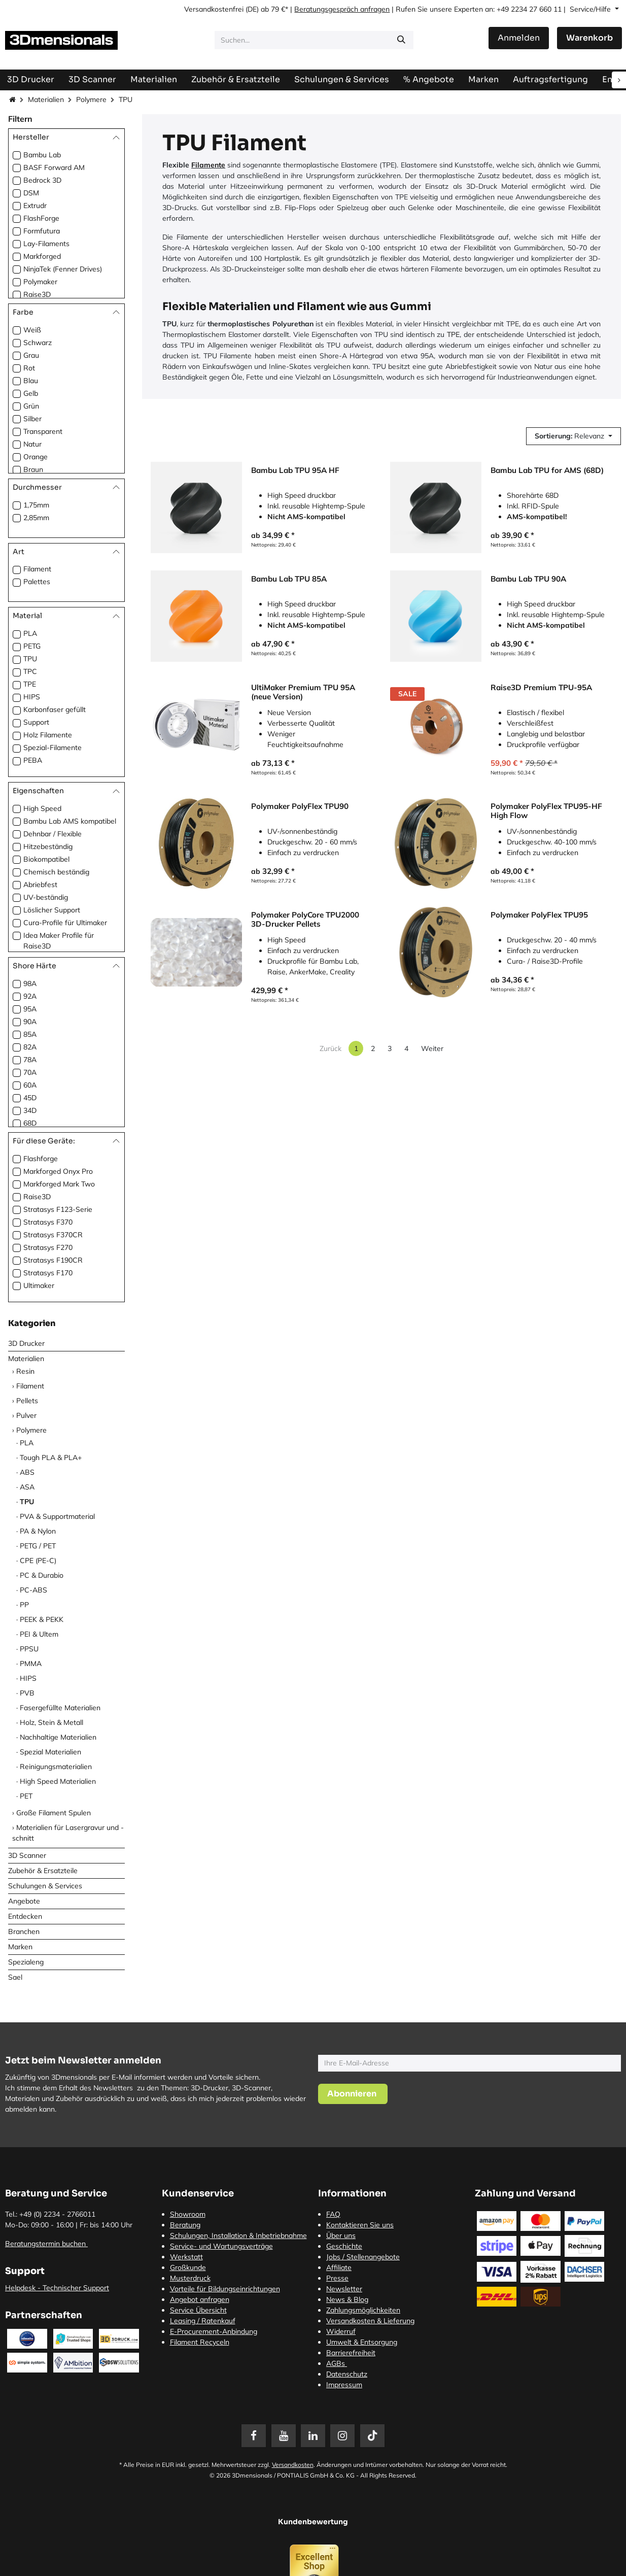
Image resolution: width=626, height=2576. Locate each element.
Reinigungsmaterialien (56, 1766)
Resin (25, 1371)
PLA (30, 633)
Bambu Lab (42, 154)
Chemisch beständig (56, 871)
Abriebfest (40, 884)
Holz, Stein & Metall (51, 1722)
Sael (15, 1977)
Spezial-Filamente (52, 747)
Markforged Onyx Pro (58, 1171)
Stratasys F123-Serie (57, 1209)
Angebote (24, 1901)
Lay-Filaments (46, 243)
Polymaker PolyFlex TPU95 (539, 915)
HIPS (31, 696)
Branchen (24, 1931)
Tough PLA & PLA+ (51, 1457)
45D (30, 1097)
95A (30, 1008)
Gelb (30, 393)
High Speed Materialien (58, 1781)
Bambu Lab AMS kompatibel (69, 821)
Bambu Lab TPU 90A (528, 579)
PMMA (31, 1663)
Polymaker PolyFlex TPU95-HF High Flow (546, 811)
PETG (32, 646)
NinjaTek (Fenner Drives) (62, 269)
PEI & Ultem (39, 1634)
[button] (573, 436)
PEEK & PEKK (41, 1619)
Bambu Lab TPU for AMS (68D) (547, 470)
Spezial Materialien (50, 1751)
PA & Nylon (38, 1531)
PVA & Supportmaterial (57, 1516)
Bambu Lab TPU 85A (289, 579)
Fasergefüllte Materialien (60, 1707)
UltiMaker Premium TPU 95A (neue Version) (303, 692)
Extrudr (35, 205)
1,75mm (36, 505)
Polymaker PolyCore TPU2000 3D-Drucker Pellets (305, 919)
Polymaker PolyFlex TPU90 (300, 806)
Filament (37, 568)
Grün (31, 406)
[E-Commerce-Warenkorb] (589, 38)
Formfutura (41, 230)
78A (30, 1059)
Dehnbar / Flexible (52, 833)
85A (30, 1034)
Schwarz (37, 342)
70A (30, 1072)
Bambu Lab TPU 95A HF (295, 470)
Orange (35, 456)
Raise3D (37, 294)
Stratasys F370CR (53, 1234)
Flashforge (40, 1158)
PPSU (29, 1648)
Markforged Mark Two (59, 1184)
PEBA (32, 760)
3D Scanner (27, 1855)
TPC (30, 671)
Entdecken (25, 1916)
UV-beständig (45, 897)
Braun (33, 469)
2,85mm (36, 517)
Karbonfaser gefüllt (54, 709)
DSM (31, 192)
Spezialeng (26, 1962)
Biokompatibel (46, 859)
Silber (32, 418)
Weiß (32, 329)
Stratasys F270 (48, 1247)
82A (30, 1047)
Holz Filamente (47, 734)
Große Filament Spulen (53, 1812)
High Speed (42, 808)
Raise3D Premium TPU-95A (541, 687)
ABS (27, 1472)
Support (36, 722)
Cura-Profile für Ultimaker (65, 922)
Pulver (26, 1415)
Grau (31, 355)
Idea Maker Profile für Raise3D (58, 941)
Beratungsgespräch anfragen (342, 9)
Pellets (27, 1400)
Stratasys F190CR (53, 1260)
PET (26, 1796)
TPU (30, 658)
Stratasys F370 (48, 1222)
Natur (32, 444)
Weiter (432, 1048)
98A (30, 983)
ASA (27, 1487)
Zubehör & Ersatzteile (43, 1870)
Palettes (36, 581)
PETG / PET (38, 1545)
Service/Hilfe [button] (591, 9)
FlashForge (41, 218)
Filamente (208, 165)
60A (30, 1085)
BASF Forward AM (54, 167)
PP (24, 1604)
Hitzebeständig (48, 846)
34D (30, 1110)
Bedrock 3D (42, 180)
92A (30, 996)
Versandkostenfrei (214, 9)
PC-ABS (33, 1590)
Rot (29, 367)
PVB (27, 1693)
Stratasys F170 (48, 1272)
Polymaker (40, 281)
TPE (29, 684)
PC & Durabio (41, 1575)
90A (30, 1021)
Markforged (42, 256)
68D (30, 1123)
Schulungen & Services (45, 1885)
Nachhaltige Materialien (58, 1737)
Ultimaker (38, 1285)
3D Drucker (26, 1343)
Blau (30, 380)
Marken (20, 1946)
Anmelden (519, 37)
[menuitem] (550, 79)
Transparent (42, 431)
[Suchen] (401, 40)
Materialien (46, 99)
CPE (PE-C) (38, 1560)
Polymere (91, 99)
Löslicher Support (51, 909)
